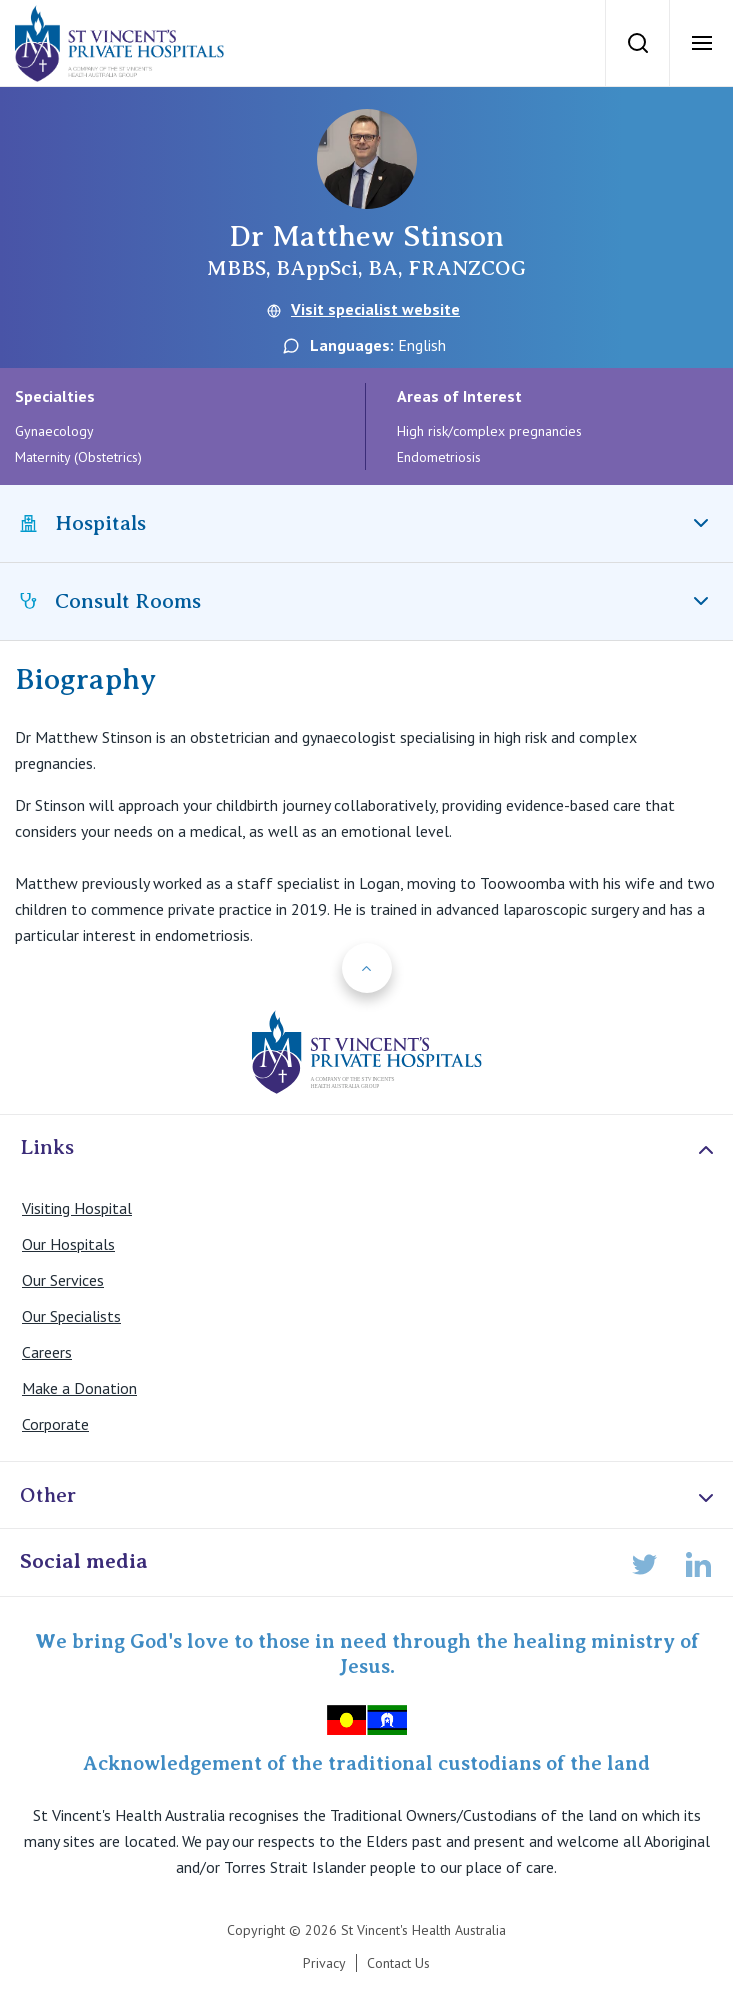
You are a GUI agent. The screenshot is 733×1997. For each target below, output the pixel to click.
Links (369, 1148)
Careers (47, 1352)
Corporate (55, 1424)
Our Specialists (71, 1316)
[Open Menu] (701, 43)
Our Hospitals (68, 1244)
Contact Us (398, 1963)
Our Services (63, 1280)
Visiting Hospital (77, 1208)
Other (369, 1496)
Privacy (324, 1963)
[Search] (637, 43)
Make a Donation (79, 1388)
